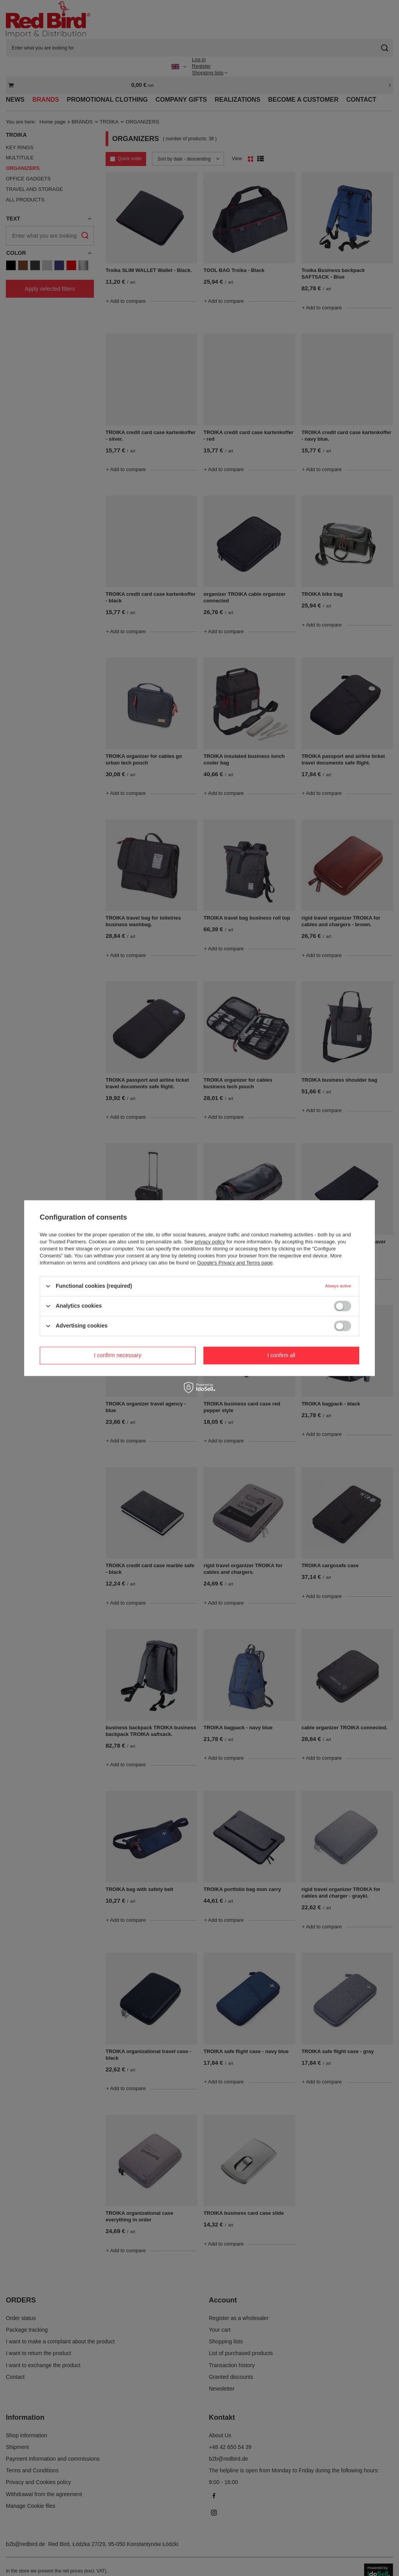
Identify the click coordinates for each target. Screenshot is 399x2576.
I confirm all (281, 1355)
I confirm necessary (117, 1355)
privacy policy (209, 1242)
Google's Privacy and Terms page (235, 1263)
